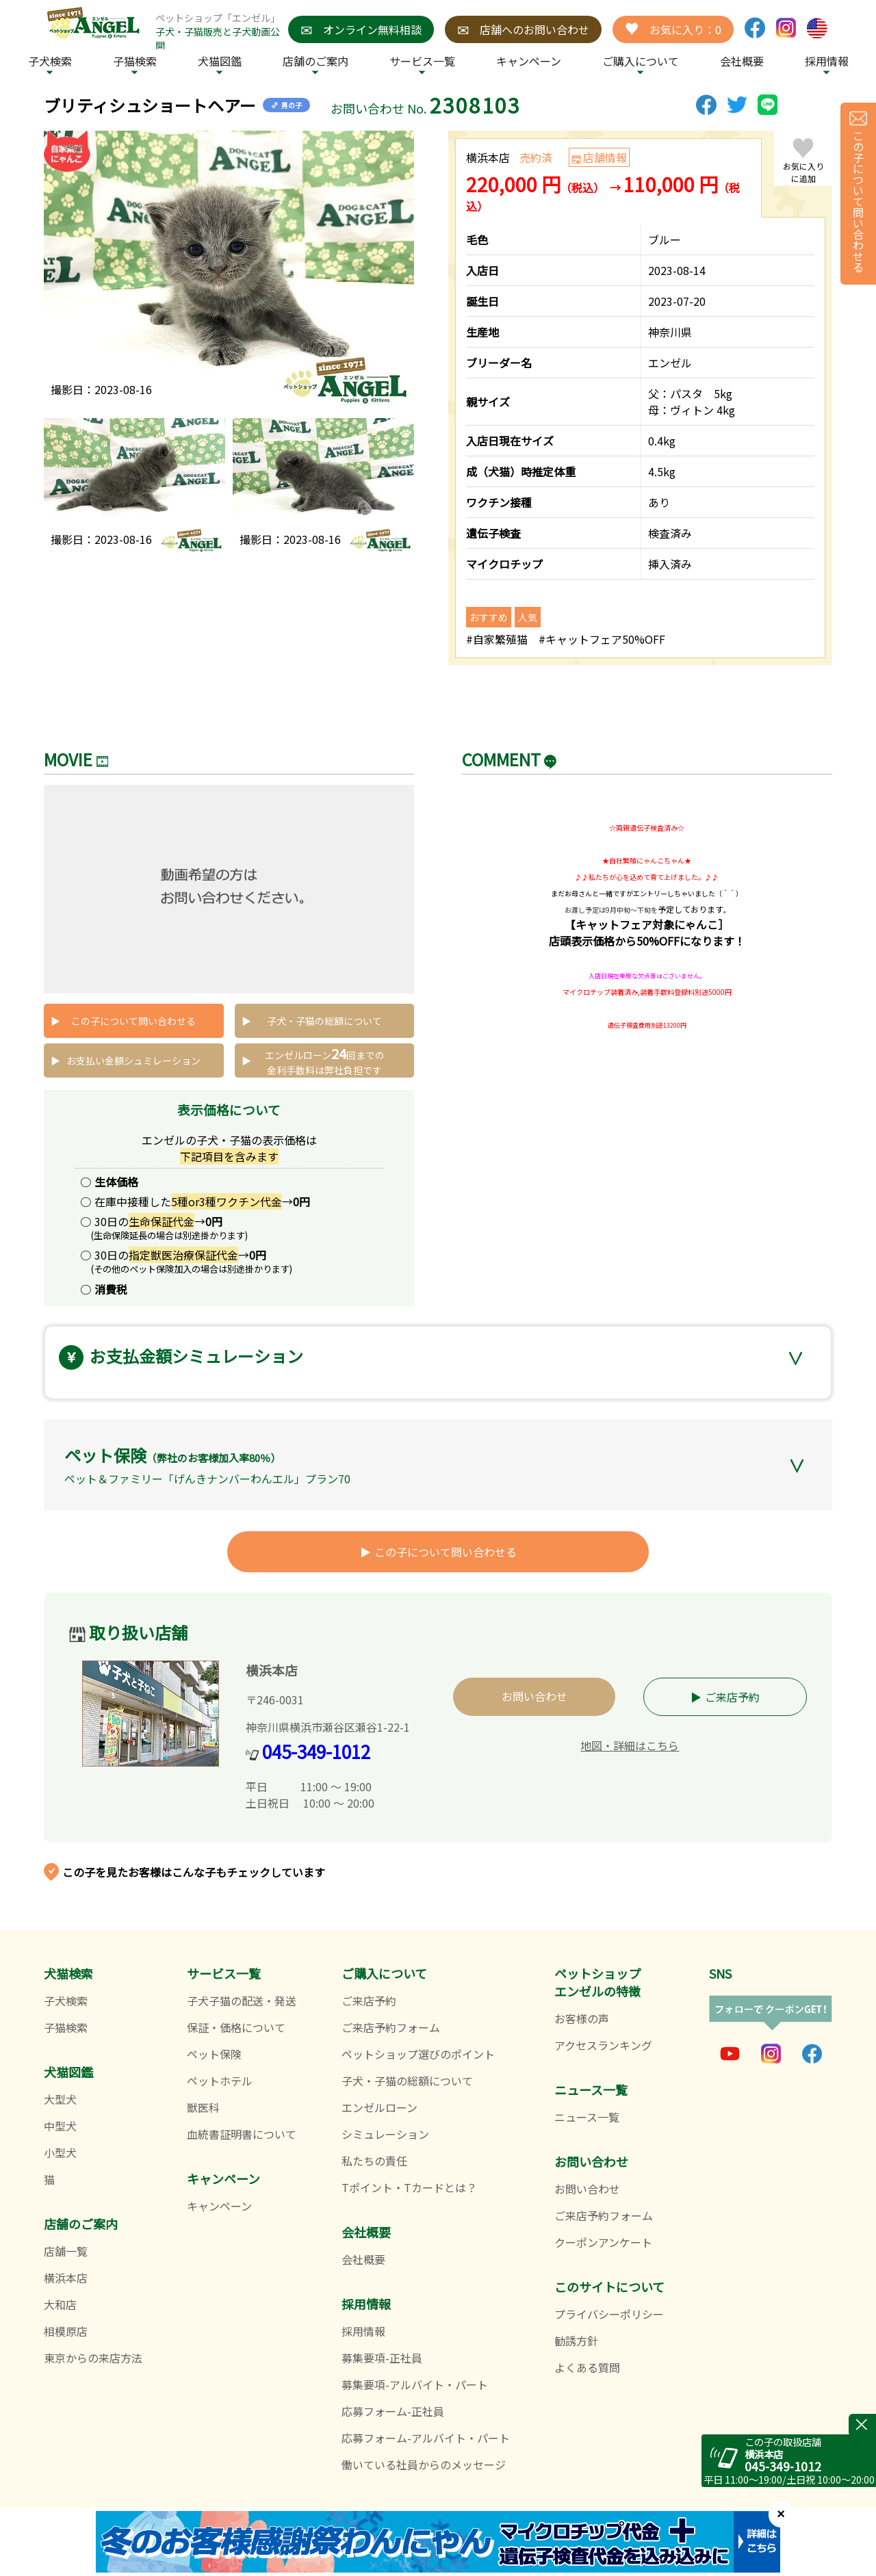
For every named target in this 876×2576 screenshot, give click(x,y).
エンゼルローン (379, 2107)
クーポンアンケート (603, 2242)
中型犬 (60, 2126)
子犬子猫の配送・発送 (241, 2000)
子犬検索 (50, 61)
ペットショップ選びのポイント (418, 2054)
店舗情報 (605, 157)
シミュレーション (385, 2134)
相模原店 (66, 2331)
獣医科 (203, 2107)
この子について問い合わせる (133, 1021)
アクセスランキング (603, 2045)
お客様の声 (581, 2018)
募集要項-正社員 (382, 2358)
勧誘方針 (576, 2340)
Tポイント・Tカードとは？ (409, 2187)
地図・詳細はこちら (629, 1745)
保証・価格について (236, 2027)
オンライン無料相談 (361, 29)
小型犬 (60, 2152)
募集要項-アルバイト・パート (415, 2384)
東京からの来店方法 (93, 2358)
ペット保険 (214, 2054)
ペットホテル (220, 2080)
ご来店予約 (732, 1697)
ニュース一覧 (586, 2117)
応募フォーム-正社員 (393, 2411)
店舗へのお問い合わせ (523, 29)
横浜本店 (66, 2277)
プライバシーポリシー (609, 2314)
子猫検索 (135, 61)
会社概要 (742, 61)
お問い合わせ (534, 1696)
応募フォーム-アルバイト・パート (426, 2438)
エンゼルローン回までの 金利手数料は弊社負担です (325, 1060)
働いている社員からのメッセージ (424, 2464)
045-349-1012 (316, 1751)
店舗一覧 (66, 2251)
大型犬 (60, 2099)
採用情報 (363, 2331)
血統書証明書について (241, 2134)
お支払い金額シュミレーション (133, 1060)
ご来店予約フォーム (391, 2027)
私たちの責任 (374, 2160)
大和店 (60, 2304)
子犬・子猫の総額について (324, 1021)
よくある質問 (587, 2367)
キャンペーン (528, 61)
